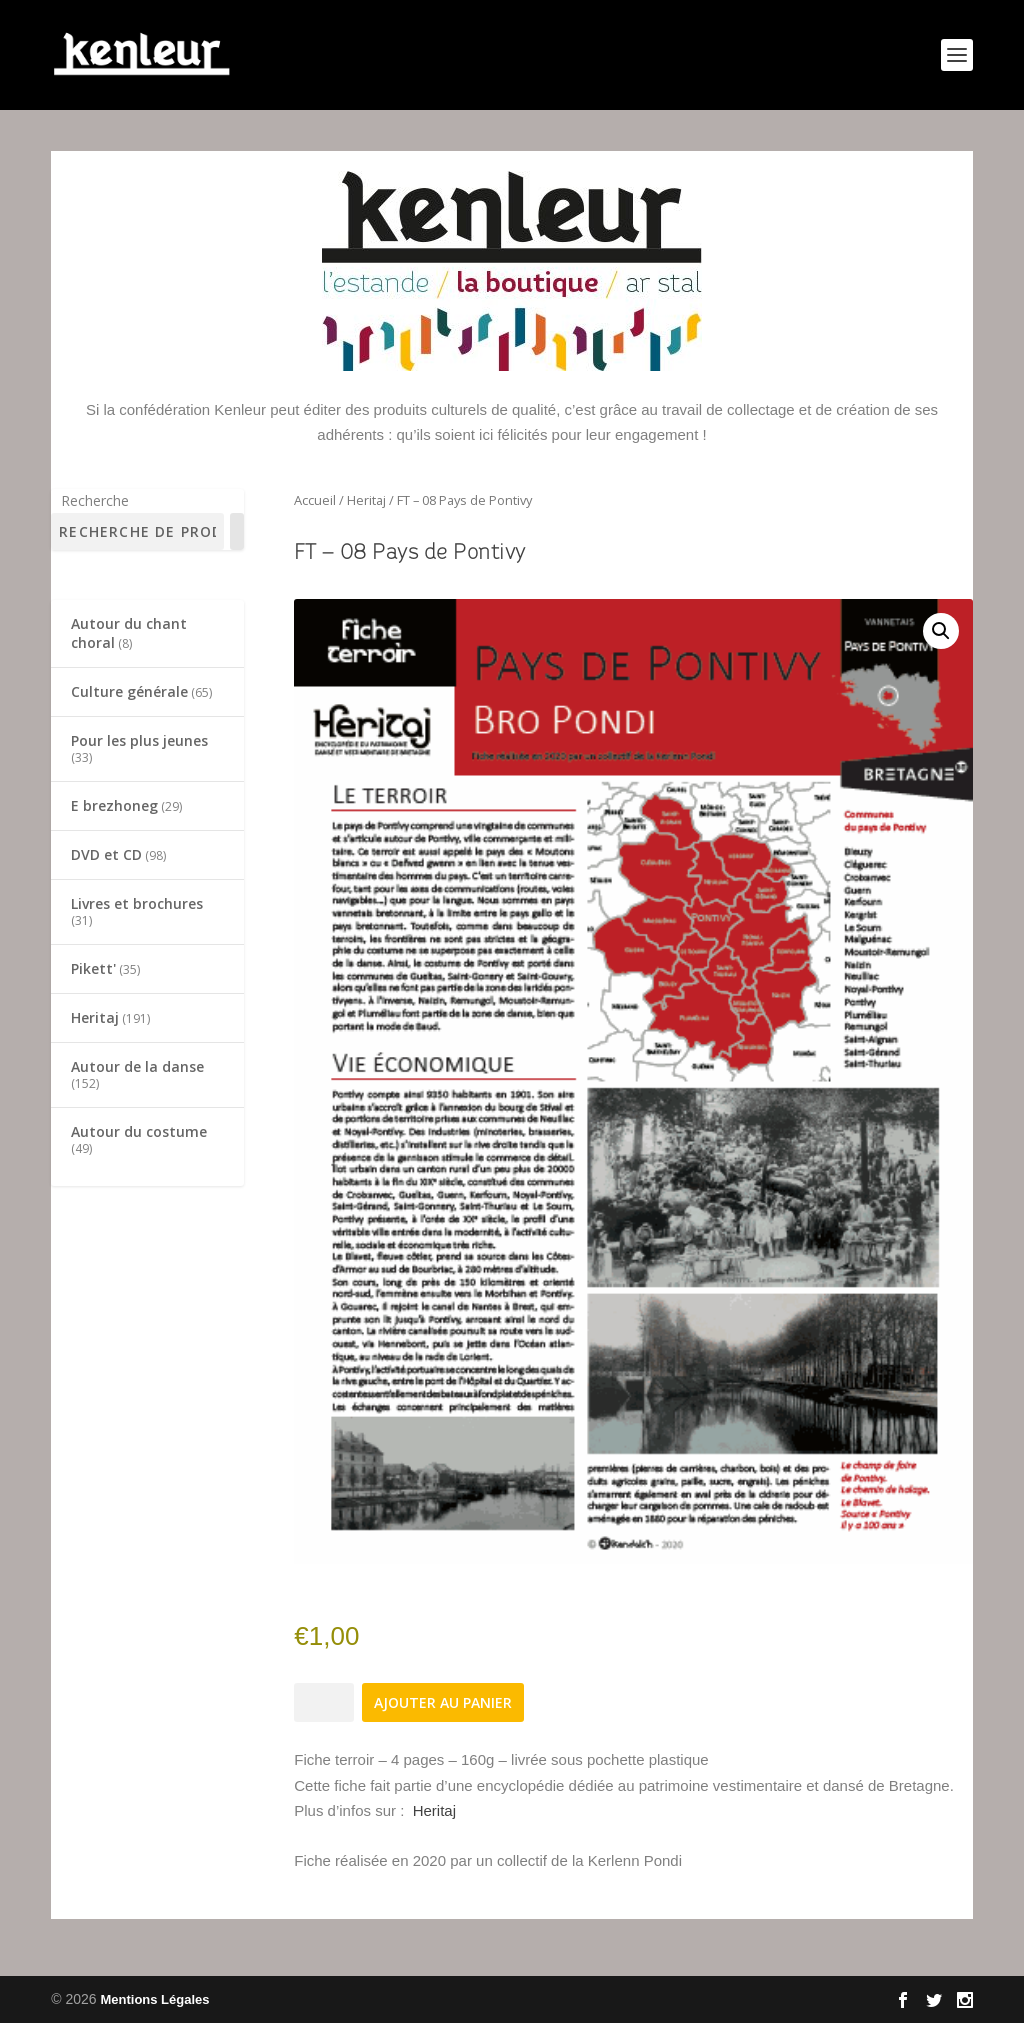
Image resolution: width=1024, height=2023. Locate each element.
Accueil (315, 500)
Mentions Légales (154, 1999)
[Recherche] (237, 531)
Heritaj (366, 500)
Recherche (95, 500)
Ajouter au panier (443, 1702)
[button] (941, 631)
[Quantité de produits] (324, 1702)
